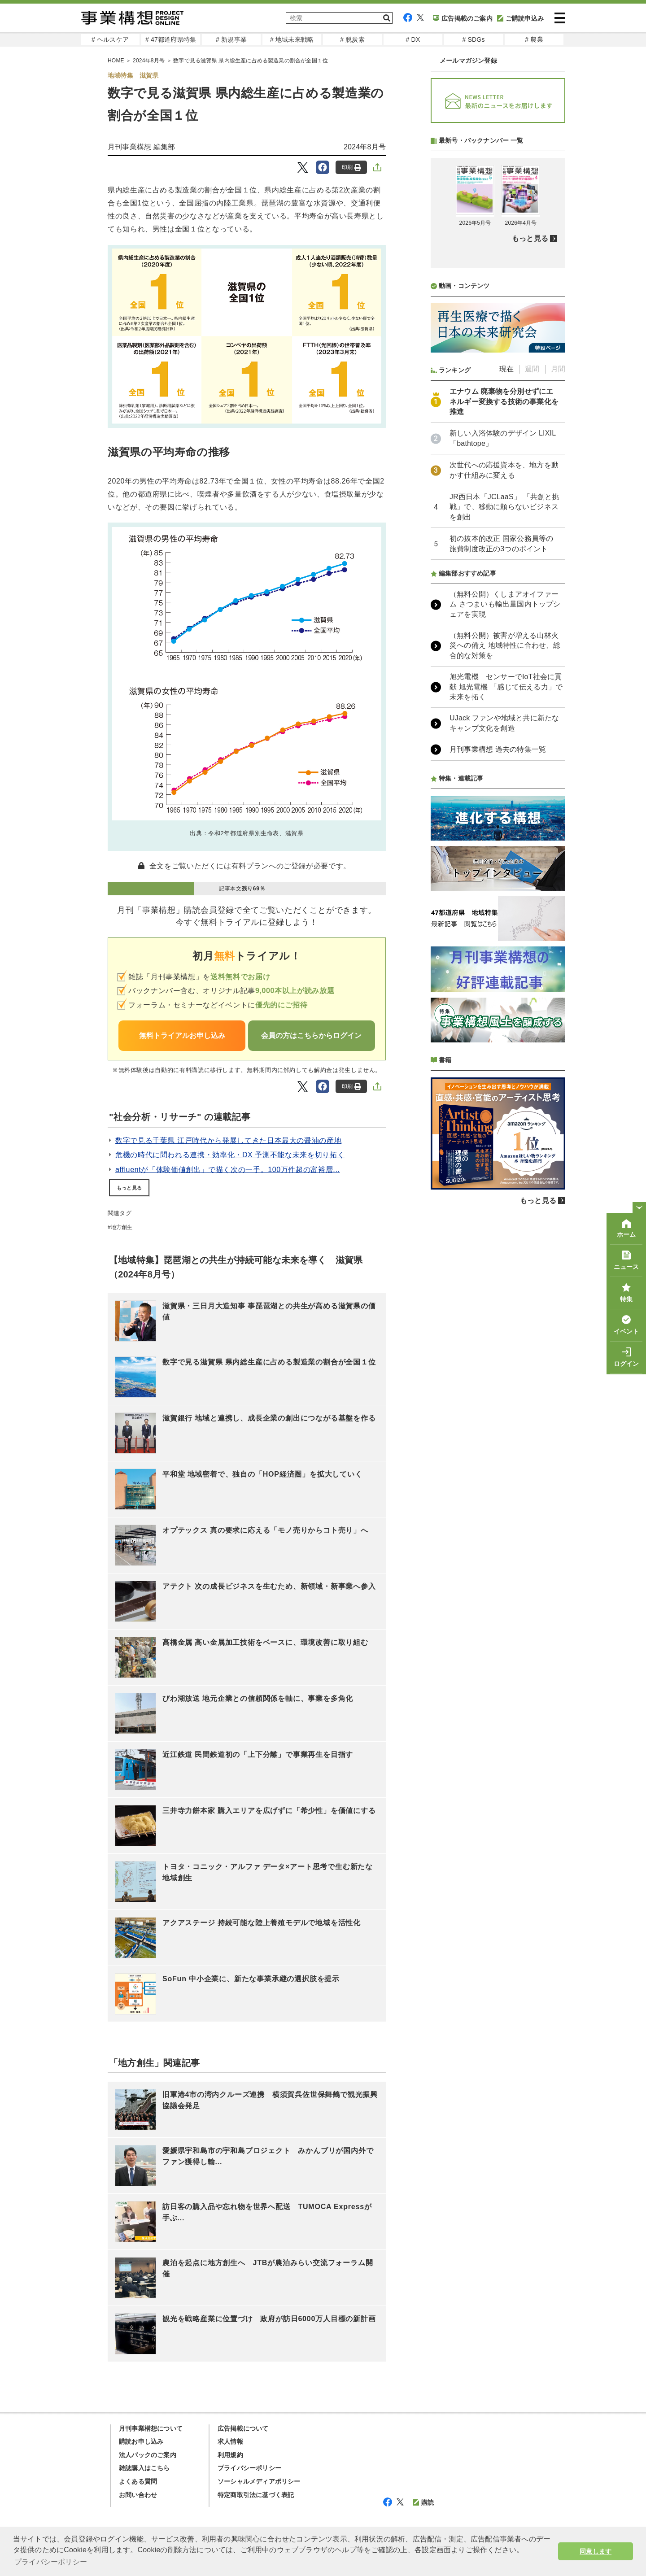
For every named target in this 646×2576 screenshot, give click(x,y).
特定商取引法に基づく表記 (256, 2495)
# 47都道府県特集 (170, 39)
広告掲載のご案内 (463, 18)
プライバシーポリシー (249, 2468)
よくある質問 (138, 2481)
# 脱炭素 (352, 39)
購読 (423, 2502)
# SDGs (473, 39)
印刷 (351, 167)
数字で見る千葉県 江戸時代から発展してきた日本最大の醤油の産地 (228, 1140)
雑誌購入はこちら (144, 2468)
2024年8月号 (365, 147)
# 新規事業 (231, 39)
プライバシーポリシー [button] (50, 2562)
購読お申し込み (141, 2441)
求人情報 (230, 2441)
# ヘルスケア (110, 39)
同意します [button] (595, 2551)
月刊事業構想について (151, 2428)
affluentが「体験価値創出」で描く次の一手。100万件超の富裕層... (227, 1169)
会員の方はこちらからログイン (311, 1035)
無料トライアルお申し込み (182, 1035)
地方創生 (122, 1227)
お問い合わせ (138, 2495)
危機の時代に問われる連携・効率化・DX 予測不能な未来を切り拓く (230, 1155)
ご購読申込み (520, 18)
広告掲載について (243, 2428)
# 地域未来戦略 (292, 39)
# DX (413, 39)
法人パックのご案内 (147, 2455)
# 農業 (534, 39)
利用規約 (230, 2455)
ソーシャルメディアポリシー (259, 2481)
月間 (558, 606)
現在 (506, 606)
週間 (532, 606)
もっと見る (129, 1187)
